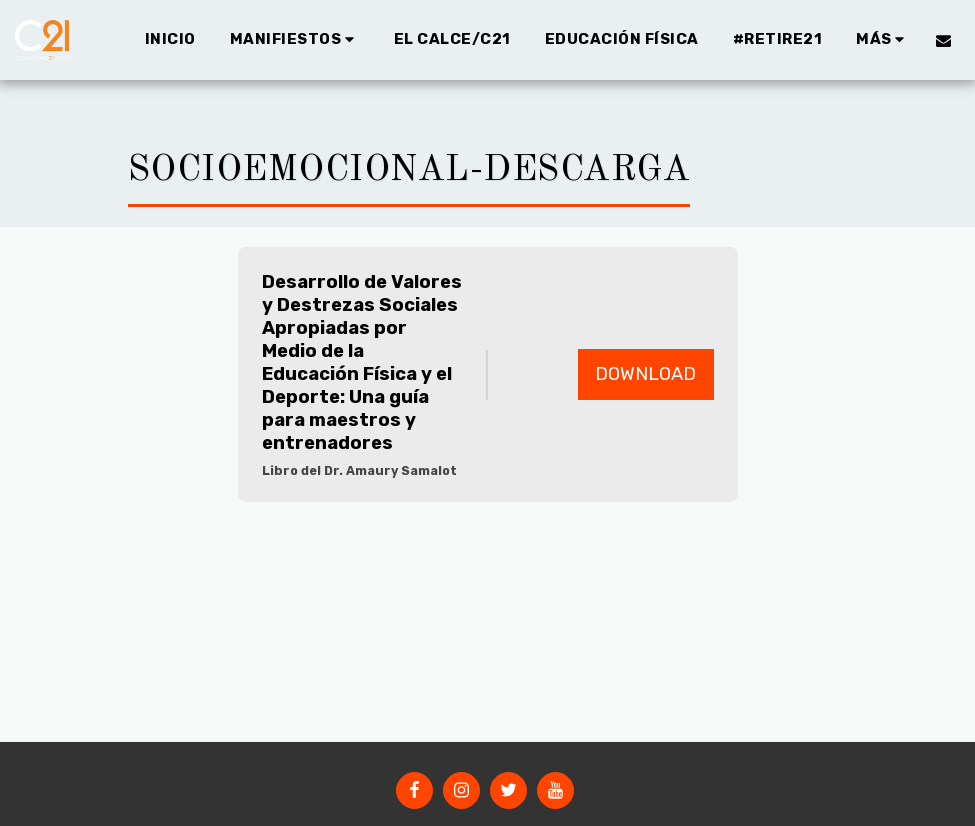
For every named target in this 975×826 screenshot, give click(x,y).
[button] (295, 40)
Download (645, 374)
